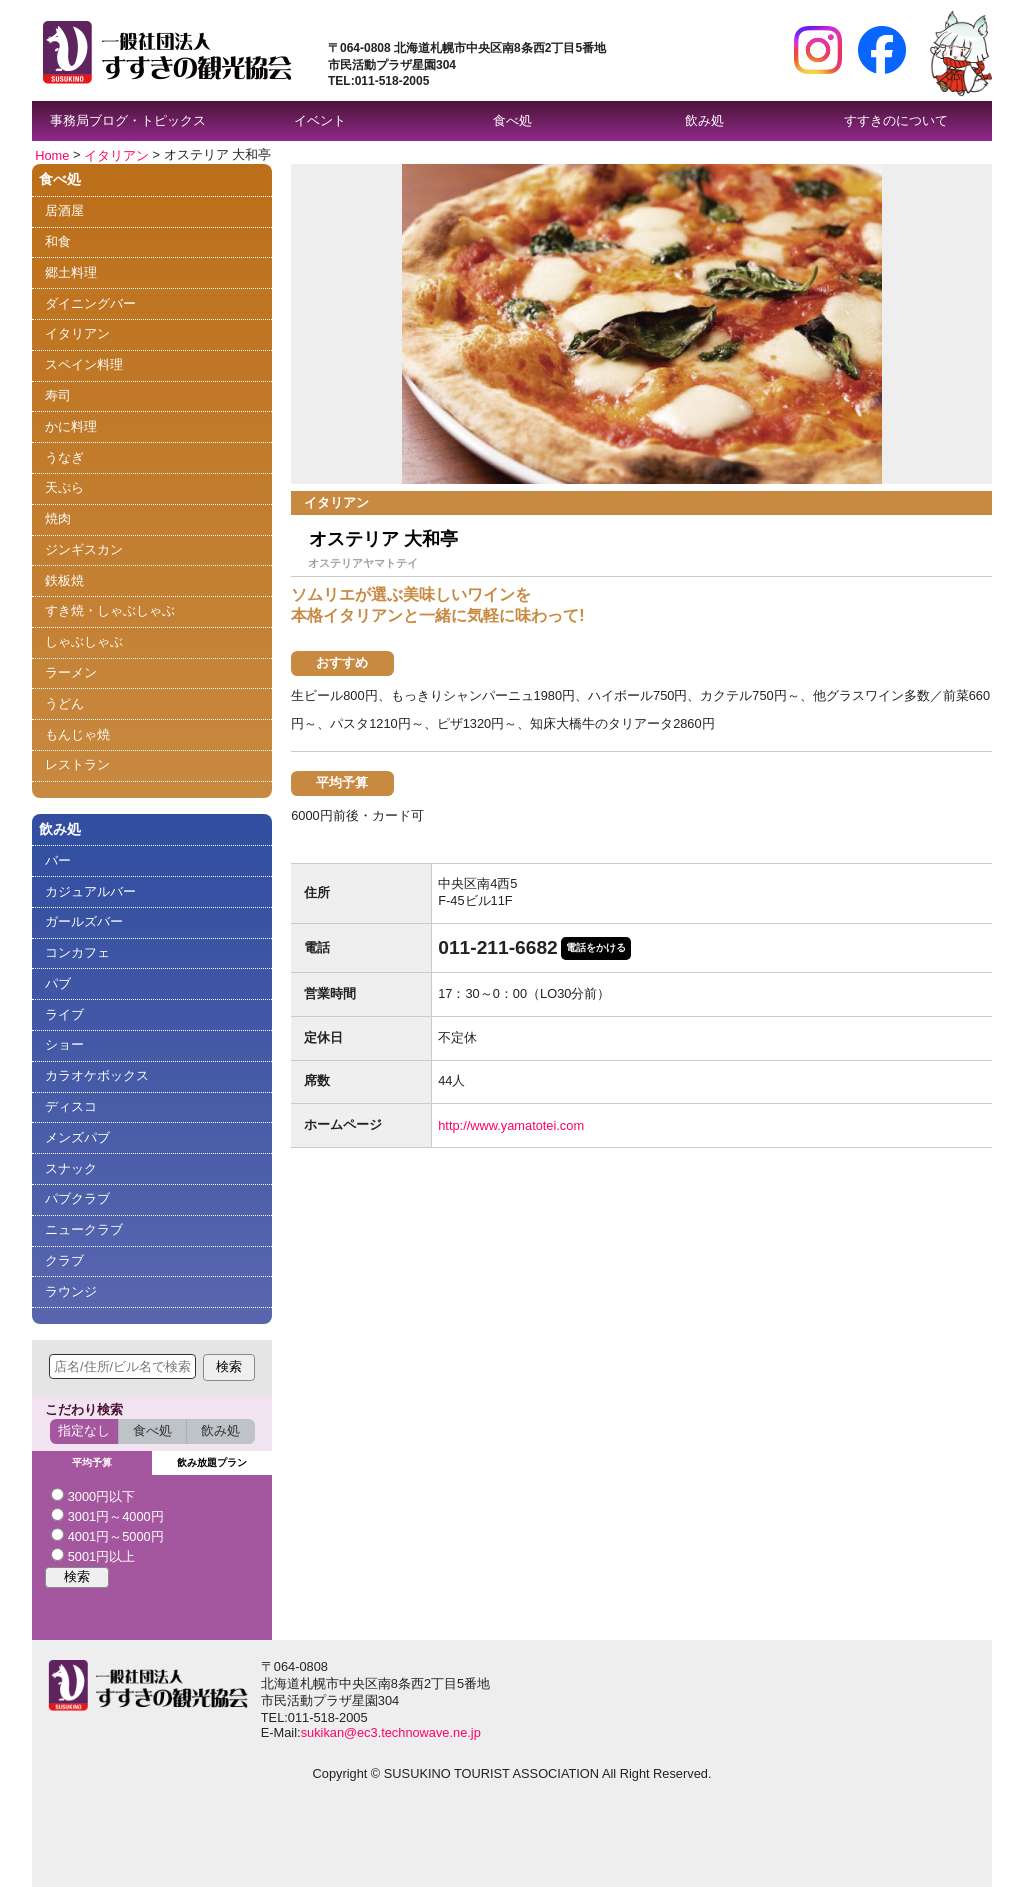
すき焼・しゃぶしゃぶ (110, 610)
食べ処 (512, 120)
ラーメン (71, 672)
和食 (58, 241)
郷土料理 (71, 272)
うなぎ (64, 457)
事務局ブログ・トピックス (128, 120)
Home (52, 154)
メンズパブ (77, 1137)
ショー (64, 1044)
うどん (64, 703)
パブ (58, 983)
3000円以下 (93, 1496)
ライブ (64, 1014)
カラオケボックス (97, 1075)
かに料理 (71, 426)
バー (58, 860)
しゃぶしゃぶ (84, 641)
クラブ (64, 1260)
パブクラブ (77, 1198)
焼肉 (58, 518)
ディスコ (71, 1106)
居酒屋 (64, 210)
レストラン (77, 764)
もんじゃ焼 (77, 734)
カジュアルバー (90, 891)
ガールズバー (84, 921)
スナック (71, 1168)
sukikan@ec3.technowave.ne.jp (391, 1732)
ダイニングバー (90, 303)
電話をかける (596, 947)
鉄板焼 (64, 580)
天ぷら (64, 487)
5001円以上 (93, 1556)
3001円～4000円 (107, 1516)
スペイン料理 (84, 364)
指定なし (84, 1430)
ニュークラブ (84, 1229)
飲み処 (704, 120)
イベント (320, 120)
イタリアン (116, 154)
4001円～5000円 (107, 1536)
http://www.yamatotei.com (511, 1125)
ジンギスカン (84, 549)
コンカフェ (77, 952)
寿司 (58, 395)
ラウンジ (71, 1291)
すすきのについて (896, 120)
